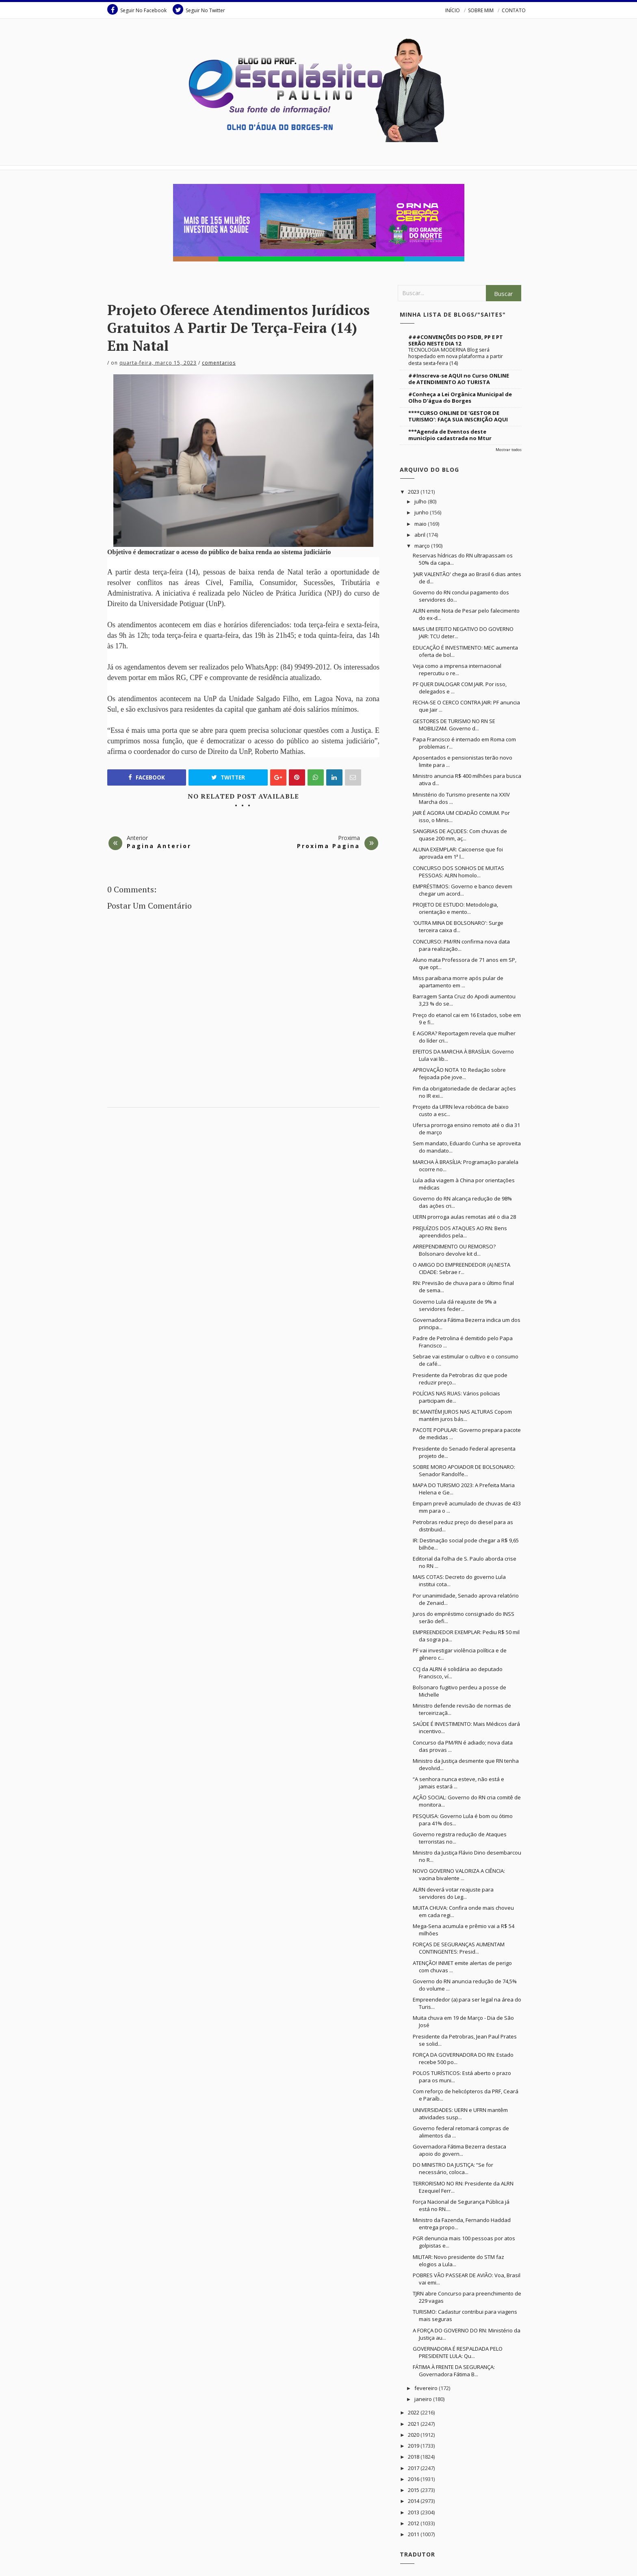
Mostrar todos (509, 449)
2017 (414, 2468)
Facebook (146, 777)
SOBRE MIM (481, 10)
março (422, 545)
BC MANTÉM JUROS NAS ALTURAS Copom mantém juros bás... (462, 1415)
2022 (414, 2412)
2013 (414, 2512)
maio (421, 523)
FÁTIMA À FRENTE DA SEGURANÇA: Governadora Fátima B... (454, 2370)
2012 (414, 2523)
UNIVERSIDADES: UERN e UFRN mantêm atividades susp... (460, 2113)
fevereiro (426, 2388)
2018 (414, 2456)
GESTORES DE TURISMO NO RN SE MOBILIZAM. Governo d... (454, 724)
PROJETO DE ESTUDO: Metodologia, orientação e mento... (455, 908)
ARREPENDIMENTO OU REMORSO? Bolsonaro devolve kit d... (454, 1250)
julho (421, 501)
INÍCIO (452, 10)
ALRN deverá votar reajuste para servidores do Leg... (453, 1893)
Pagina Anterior (159, 846)
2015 (414, 2490)
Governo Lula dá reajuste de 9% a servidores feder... (454, 1305)
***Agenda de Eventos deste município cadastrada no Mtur (450, 435)
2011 (414, 2534)
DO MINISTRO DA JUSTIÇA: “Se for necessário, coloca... (453, 2168)
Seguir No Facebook (137, 9)
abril (420, 534)
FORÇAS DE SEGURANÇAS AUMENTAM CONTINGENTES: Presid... (459, 1948)
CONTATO (514, 10)
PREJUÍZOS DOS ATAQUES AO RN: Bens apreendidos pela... (460, 1231)
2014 (414, 2501)
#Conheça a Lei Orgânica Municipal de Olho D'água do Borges (460, 397)
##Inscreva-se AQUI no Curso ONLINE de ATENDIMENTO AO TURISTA (458, 379)
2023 (414, 491)
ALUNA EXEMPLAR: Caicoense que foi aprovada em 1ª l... (458, 853)
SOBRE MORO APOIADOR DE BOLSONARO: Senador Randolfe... (464, 1470)
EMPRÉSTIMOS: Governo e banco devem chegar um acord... (462, 890)
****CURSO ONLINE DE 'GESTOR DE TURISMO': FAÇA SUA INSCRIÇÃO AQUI (458, 416)
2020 (414, 2434)
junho (422, 512)
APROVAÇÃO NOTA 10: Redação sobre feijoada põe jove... (459, 1073)
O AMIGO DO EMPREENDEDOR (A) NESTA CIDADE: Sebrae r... (461, 1268)
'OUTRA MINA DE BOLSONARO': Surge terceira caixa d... (458, 926)
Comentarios (219, 362)
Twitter (228, 777)
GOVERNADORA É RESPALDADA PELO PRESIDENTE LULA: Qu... (458, 2352)
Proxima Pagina (328, 846)
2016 (414, 2479)
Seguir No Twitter (199, 9)
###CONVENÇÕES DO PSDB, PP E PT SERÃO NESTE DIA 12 (455, 340)
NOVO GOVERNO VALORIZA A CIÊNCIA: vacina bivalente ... (459, 1874)
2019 (414, 2445)
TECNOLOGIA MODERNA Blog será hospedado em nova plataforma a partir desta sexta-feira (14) (455, 356)
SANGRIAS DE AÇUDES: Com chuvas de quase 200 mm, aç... (460, 834)
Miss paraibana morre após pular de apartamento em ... (458, 981)
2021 (414, 2423)
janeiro (423, 2399)
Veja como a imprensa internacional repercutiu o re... (457, 669)
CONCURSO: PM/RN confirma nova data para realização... (461, 945)
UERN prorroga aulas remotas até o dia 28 (464, 1216)
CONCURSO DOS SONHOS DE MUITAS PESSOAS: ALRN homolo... (458, 871)
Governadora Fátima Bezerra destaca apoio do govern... (459, 2150)
